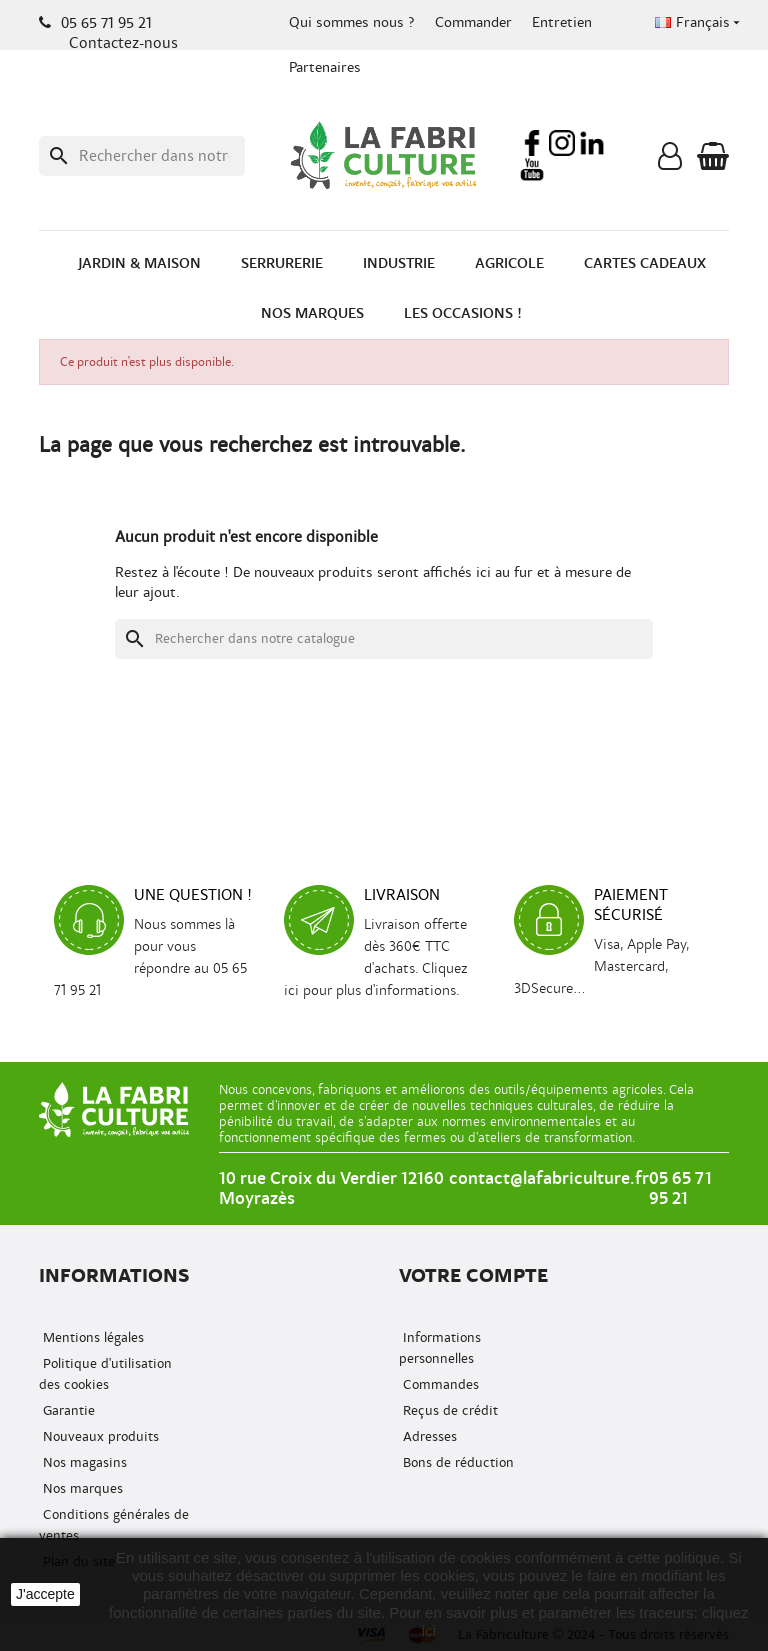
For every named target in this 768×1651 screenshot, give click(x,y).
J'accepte (45, 1594)
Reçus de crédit (448, 1410)
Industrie (399, 263)
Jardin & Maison (139, 263)
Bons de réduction (456, 1462)
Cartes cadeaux (645, 263)
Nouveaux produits (99, 1436)
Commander (473, 22)
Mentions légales (91, 1337)
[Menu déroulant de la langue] (699, 23)
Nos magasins (83, 1462)
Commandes (439, 1384)
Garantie (67, 1410)
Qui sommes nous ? (352, 22)
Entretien (562, 22)
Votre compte (473, 1275)
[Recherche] (142, 156)
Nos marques (312, 313)
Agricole (509, 263)
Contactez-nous (123, 43)
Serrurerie (282, 263)
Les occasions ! (463, 313)
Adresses (428, 1436)
